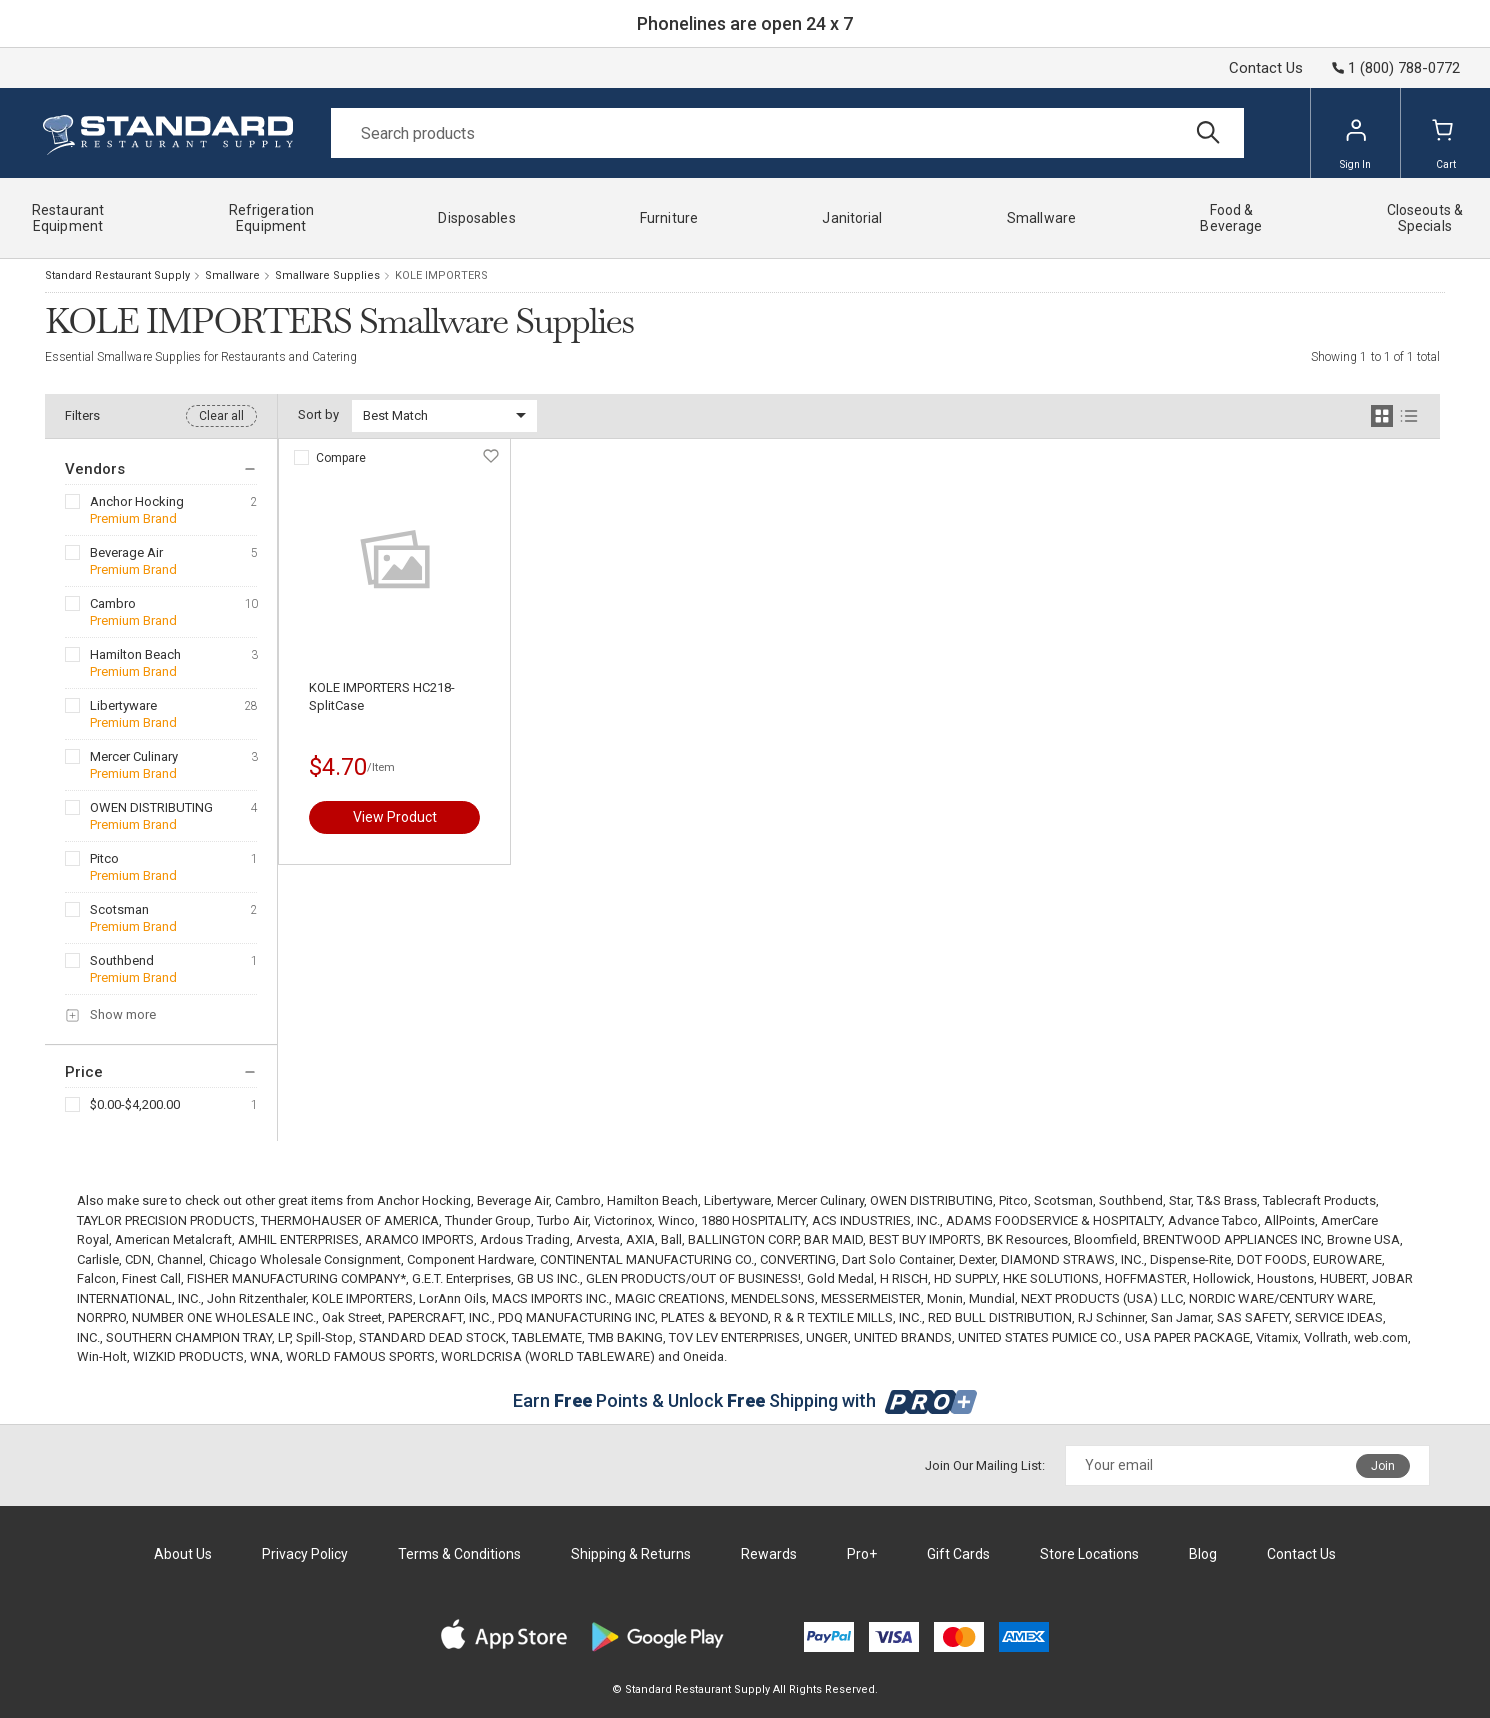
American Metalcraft (173, 1239)
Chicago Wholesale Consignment (305, 1259)
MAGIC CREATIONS (670, 1298)
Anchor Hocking (137, 501)
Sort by (318, 414)
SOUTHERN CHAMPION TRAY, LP (198, 1337)
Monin (945, 1298)
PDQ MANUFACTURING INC (576, 1317)
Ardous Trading (525, 1239)
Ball (671, 1239)
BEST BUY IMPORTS (925, 1239)
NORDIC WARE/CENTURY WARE (1281, 1298)
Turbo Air (562, 1220)
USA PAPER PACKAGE (1187, 1337)
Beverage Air (126, 552)
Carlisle (98, 1259)
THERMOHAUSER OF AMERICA (350, 1220)
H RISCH (904, 1278)
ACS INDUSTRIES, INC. (876, 1220)
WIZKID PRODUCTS (188, 1356)
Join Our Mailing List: (985, 1465)
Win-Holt (102, 1356)
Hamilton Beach (135, 654)
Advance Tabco (1213, 1220)
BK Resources (1027, 1239)
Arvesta (598, 1239)
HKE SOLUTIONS (1051, 1278)
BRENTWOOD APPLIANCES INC (1232, 1239)
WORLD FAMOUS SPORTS (360, 1356)
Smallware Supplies (327, 275)
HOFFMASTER (1146, 1278)
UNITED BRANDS (903, 1337)
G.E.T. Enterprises (461, 1278)
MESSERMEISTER (871, 1298)
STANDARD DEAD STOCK (432, 1337)
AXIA (640, 1239)
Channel (180, 1259)
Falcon (96, 1278)
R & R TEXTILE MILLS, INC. (848, 1317)
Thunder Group (488, 1220)
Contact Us (1266, 68)
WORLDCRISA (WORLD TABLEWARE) (548, 1356)
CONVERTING (798, 1259)
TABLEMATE (547, 1337)
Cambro (113, 603)
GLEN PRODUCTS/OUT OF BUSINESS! (693, 1278)
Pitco (104, 858)
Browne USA (1363, 1239)
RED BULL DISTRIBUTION (1000, 1317)
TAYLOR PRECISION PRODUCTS (166, 1220)
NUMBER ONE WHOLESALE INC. (224, 1317)
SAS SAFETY (1253, 1317)
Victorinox (623, 1220)
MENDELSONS (773, 1298)
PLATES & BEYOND (714, 1317)
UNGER (827, 1337)
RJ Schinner (1111, 1317)
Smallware (232, 275)
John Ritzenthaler (256, 1298)
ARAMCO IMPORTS (419, 1239)
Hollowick (1222, 1278)
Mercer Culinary (134, 756)
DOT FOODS (1272, 1259)
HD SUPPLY (965, 1278)
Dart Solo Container (897, 1259)
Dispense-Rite (1190, 1259)
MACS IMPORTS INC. (550, 1298)
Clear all (221, 416)
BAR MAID (833, 1239)
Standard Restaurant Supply (117, 275)
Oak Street (352, 1317)
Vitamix (1277, 1337)
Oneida (703, 1356)
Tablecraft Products (1319, 1200)
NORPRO (101, 1317)
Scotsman (119, 909)
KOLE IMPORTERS (362, 1298)
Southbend (122, 960)
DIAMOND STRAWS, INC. (1072, 1259)
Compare (341, 458)
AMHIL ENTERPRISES (298, 1239)
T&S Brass (1227, 1200)
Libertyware (123, 705)
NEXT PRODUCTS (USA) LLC (1102, 1298)
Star (1180, 1200)
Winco (676, 1220)
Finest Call (151, 1278)
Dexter (977, 1259)
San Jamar (1181, 1317)
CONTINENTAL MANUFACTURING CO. (647, 1259)
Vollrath (1326, 1337)
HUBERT (1343, 1278)
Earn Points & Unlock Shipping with (745, 1400)
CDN (138, 1259)
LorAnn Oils (452, 1298)
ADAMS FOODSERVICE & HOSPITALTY (1054, 1220)
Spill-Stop (324, 1337)
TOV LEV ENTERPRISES (734, 1337)
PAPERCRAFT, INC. (440, 1317)
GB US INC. (548, 1278)
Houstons (1285, 1278)
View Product (395, 817)
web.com (1381, 1337)
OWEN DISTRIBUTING (151, 807)
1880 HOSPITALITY (753, 1220)
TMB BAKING (625, 1337)
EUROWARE (1347, 1259)
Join (1383, 1466)
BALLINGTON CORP (743, 1239)
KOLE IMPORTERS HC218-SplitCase (382, 696)
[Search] (787, 133)
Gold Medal (840, 1278)
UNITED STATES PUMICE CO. (1038, 1337)
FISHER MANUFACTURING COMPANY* (296, 1278)
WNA (265, 1356)
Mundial (992, 1298)
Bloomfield (1105, 1239)
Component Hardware (470, 1259)
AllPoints (1289, 1220)
